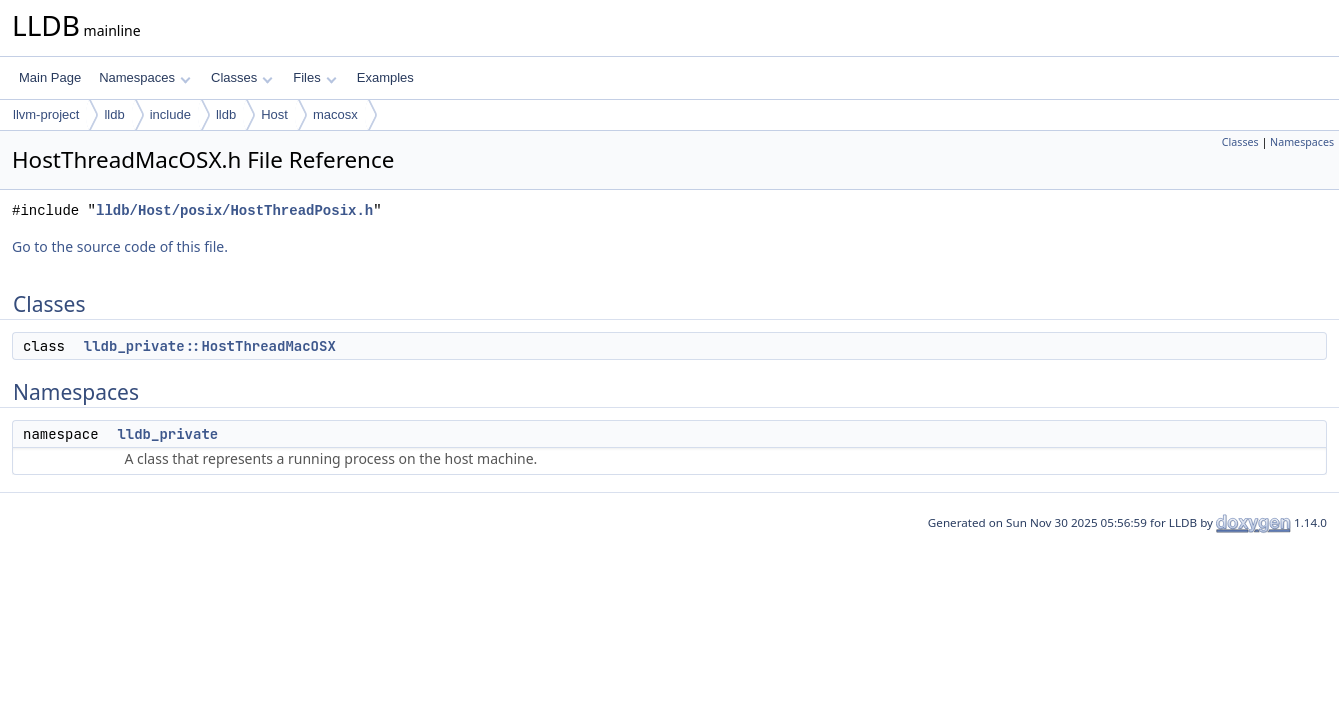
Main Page (50, 77)
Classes (242, 77)
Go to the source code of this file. (120, 246)
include (170, 114)
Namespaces (144, 77)
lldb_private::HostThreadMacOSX (210, 346)
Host (274, 114)
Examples (385, 77)
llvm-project (46, 114)
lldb (114, 114)
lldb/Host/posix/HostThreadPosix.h (234, 210)
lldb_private (167, 434)
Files (314, 77)
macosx (335, 114)
